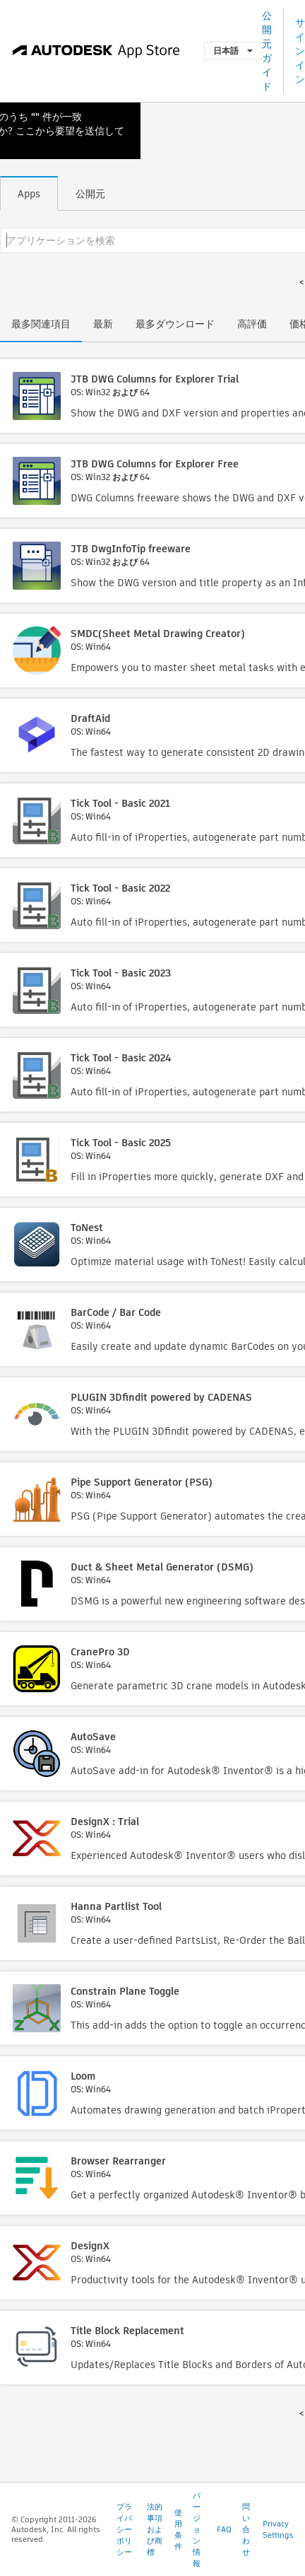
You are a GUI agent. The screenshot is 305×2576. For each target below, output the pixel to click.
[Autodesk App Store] (96, 51)
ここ (25, 131)
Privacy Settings (278, 2529)
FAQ (224, 2529)
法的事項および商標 (154, 2529)
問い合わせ (246, 2529)
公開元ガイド (267, 50)
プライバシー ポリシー (124, 2529)
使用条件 (178, 2529)
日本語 (233, 51)
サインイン (300, 51)
